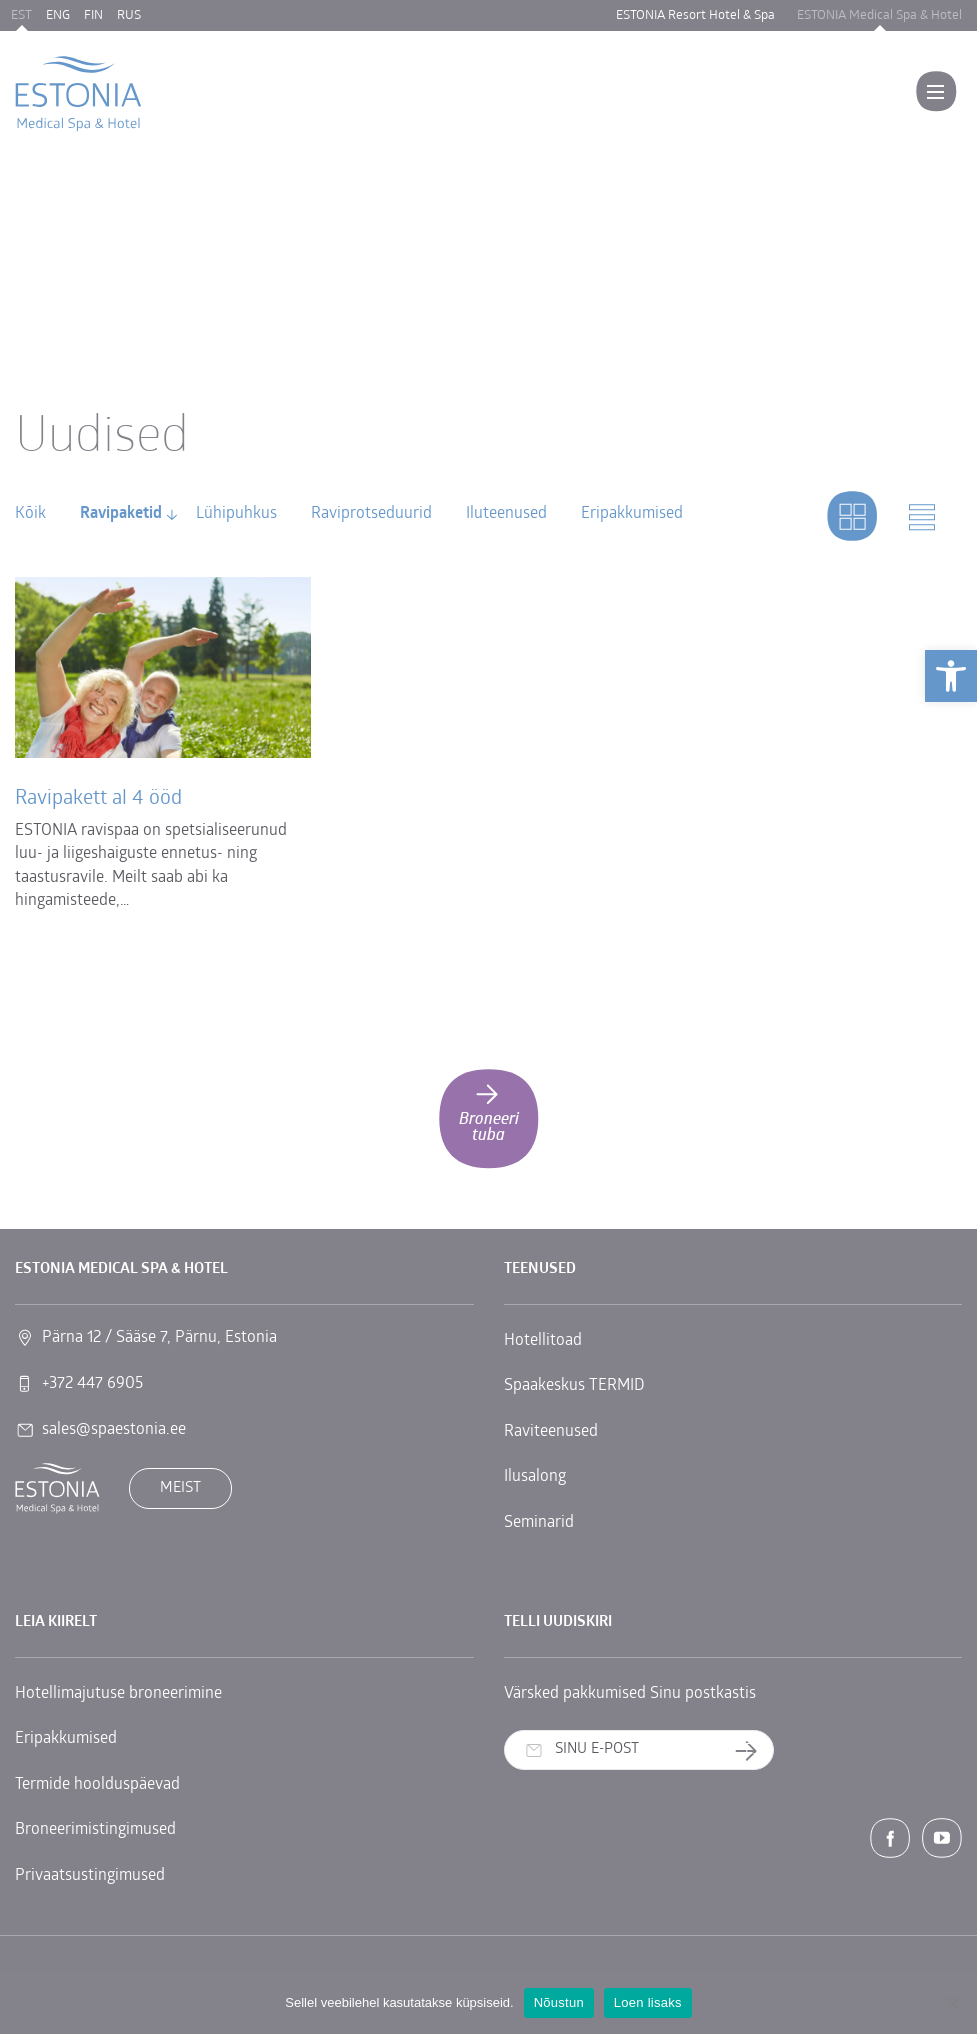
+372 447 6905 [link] (92, 1384)
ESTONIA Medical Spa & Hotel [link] (879, 15)
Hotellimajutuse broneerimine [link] (118, 1694)
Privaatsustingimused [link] (90, 1876)
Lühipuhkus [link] (236, 514)
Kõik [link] (30, 514)
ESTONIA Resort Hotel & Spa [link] (695, 15)
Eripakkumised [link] (632, 514)
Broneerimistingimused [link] (95, 1830)
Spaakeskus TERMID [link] (574, 1386)
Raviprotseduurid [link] (371, 514)
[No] (952, 2003)
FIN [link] (93, 15)
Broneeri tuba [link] (489, 1111)
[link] (951, 676)
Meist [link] (180, 1488)
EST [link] (21, 15)
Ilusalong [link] (535, 1477)
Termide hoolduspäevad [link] (97, 1785)
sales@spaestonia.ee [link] (114, 1430)
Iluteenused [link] (506, 514)
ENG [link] (58, 15)
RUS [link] (129, 15)
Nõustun (559, 2002)
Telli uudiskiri (753, 1750)
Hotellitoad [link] (543, 1341)
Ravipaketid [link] (121, 514)
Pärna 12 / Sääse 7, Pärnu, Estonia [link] (159, 1338)
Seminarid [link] (539, 1523)
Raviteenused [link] (551, 1432)
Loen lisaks (648, 2002)
